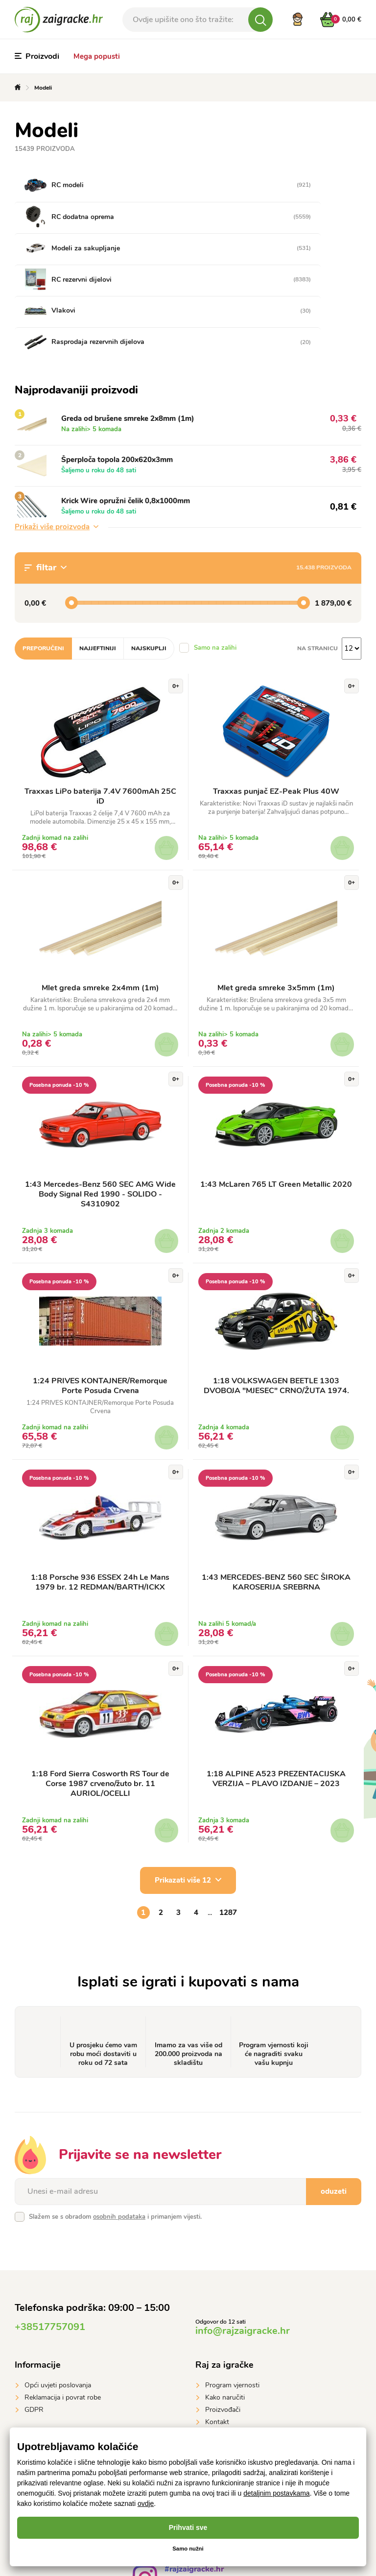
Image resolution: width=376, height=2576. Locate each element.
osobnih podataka (119, 2116)
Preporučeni (43, 541)
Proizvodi (37, 56)
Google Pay (41, 2403)
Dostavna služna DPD (238, 2379)
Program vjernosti (232, 2284)
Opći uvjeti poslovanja (57, 2284)
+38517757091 (50, 2226)
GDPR (34, 2309)
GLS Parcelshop (229, 2391)
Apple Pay (39, 2391)
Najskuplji (148, 541)
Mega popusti (96, 56)
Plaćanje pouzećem (53, 2354)
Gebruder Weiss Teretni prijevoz (253, 2367)
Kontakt (217, 2321)
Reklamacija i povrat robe (62, 2297)
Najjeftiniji (97, 541)
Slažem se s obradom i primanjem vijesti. (115, 2116)
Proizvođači (222, 2309)
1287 (228, 1811)
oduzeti (334, 2091)
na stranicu (317, 541)
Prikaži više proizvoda (56, 420)
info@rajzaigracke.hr (242, 2230)
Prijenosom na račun (55, 2379)
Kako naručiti (225, 2297)
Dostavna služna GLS (238, 2354)
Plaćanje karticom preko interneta (75, 2367)
